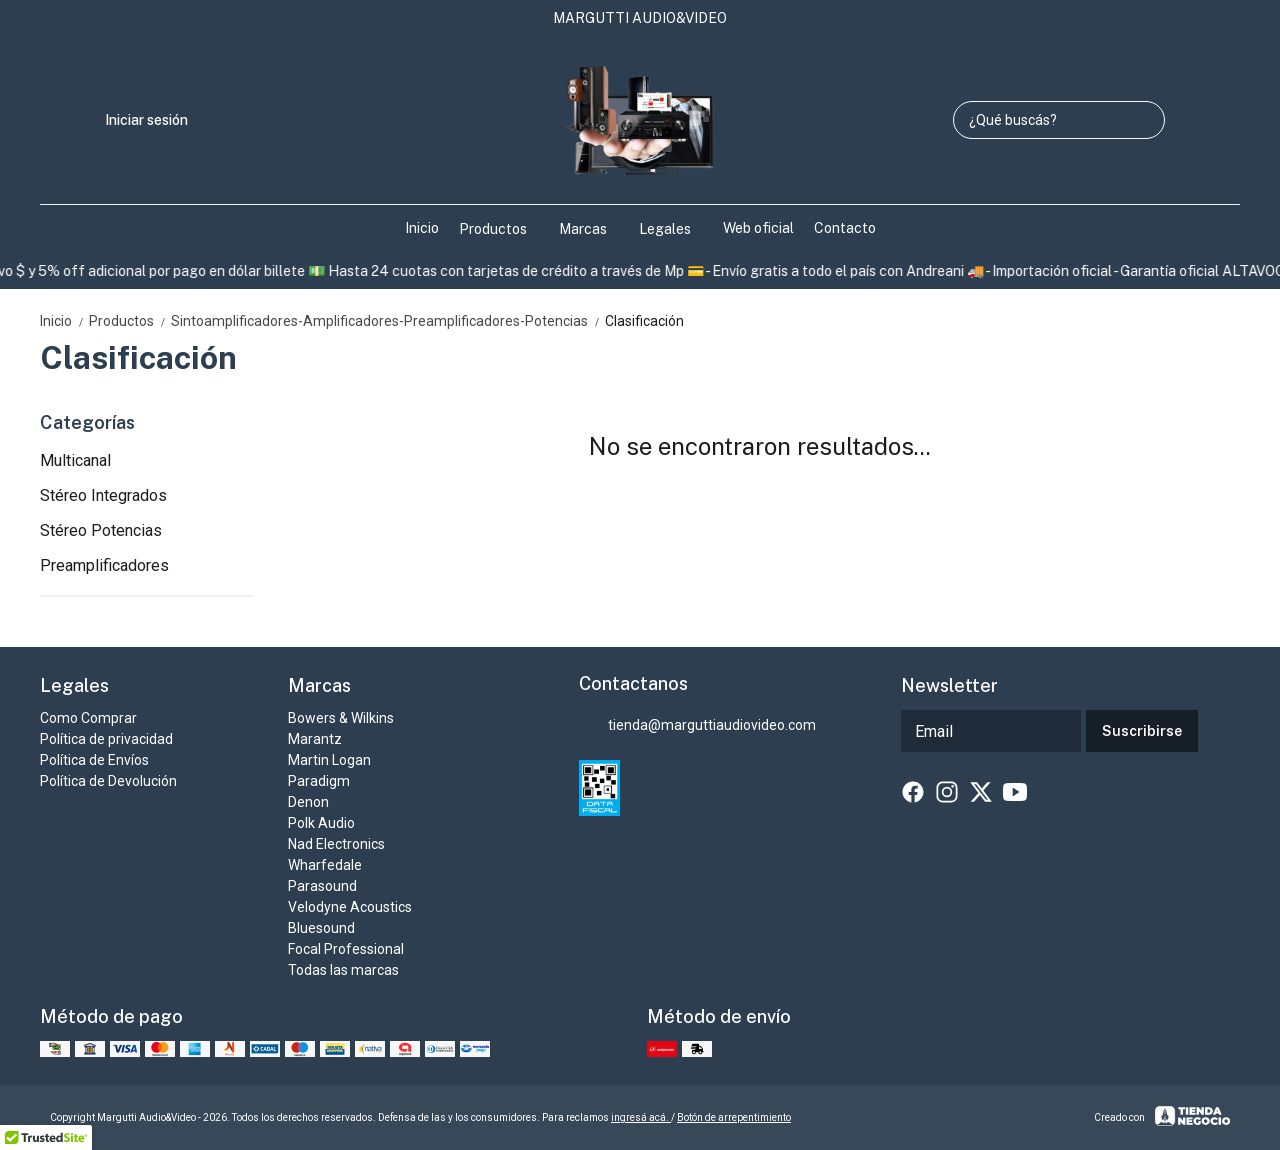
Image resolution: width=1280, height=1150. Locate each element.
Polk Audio (321, 823)
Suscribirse (1142, 731)
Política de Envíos (94, 760)
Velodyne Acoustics (350, 907)
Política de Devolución (108, 781)
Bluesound (321, 928)
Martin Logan (329, 760)
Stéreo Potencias (101, 530)
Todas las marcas (343, 970)
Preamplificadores (104, 565)
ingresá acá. (641, 1117)
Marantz (315, 739)
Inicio (422, 228)
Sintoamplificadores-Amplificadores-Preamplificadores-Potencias (388, 321)
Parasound (322, 886)
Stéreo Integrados (103, 495)
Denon (308, 802)
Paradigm (319, 781)
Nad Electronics (336, 844)
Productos (503, 229)
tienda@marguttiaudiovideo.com (697, 726)
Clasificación (644, 321)
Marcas (593, 229)
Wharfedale (325, 865)
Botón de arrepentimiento (734, 1117)
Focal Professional (346, 949)
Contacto (845, 228)
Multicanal (75, 460)
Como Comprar (88, 718)
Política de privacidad (106, 739)
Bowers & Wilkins (341, 718)
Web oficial (758, 228)
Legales (675, 229)
